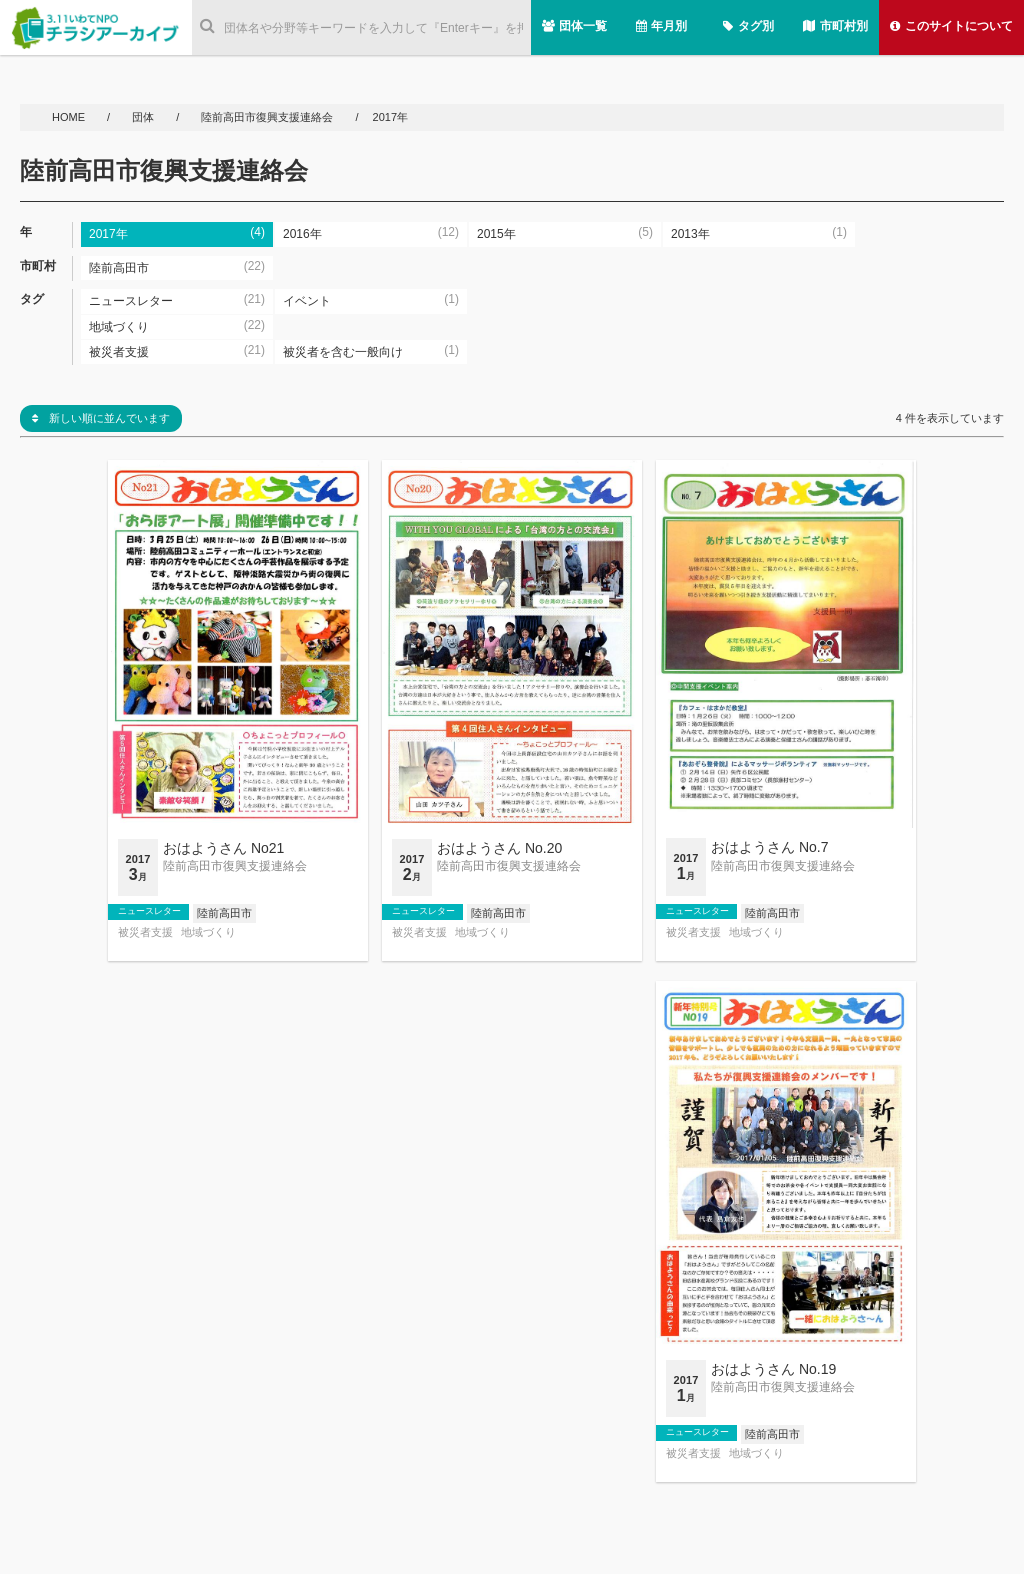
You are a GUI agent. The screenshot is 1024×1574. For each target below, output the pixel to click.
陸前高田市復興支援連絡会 (267, 117)
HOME (70, 117)
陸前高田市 (224, 913)
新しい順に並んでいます (101, 418)
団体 (144, 117)
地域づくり (208, 932)
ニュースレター (149, 911)
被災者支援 (145, 932)
